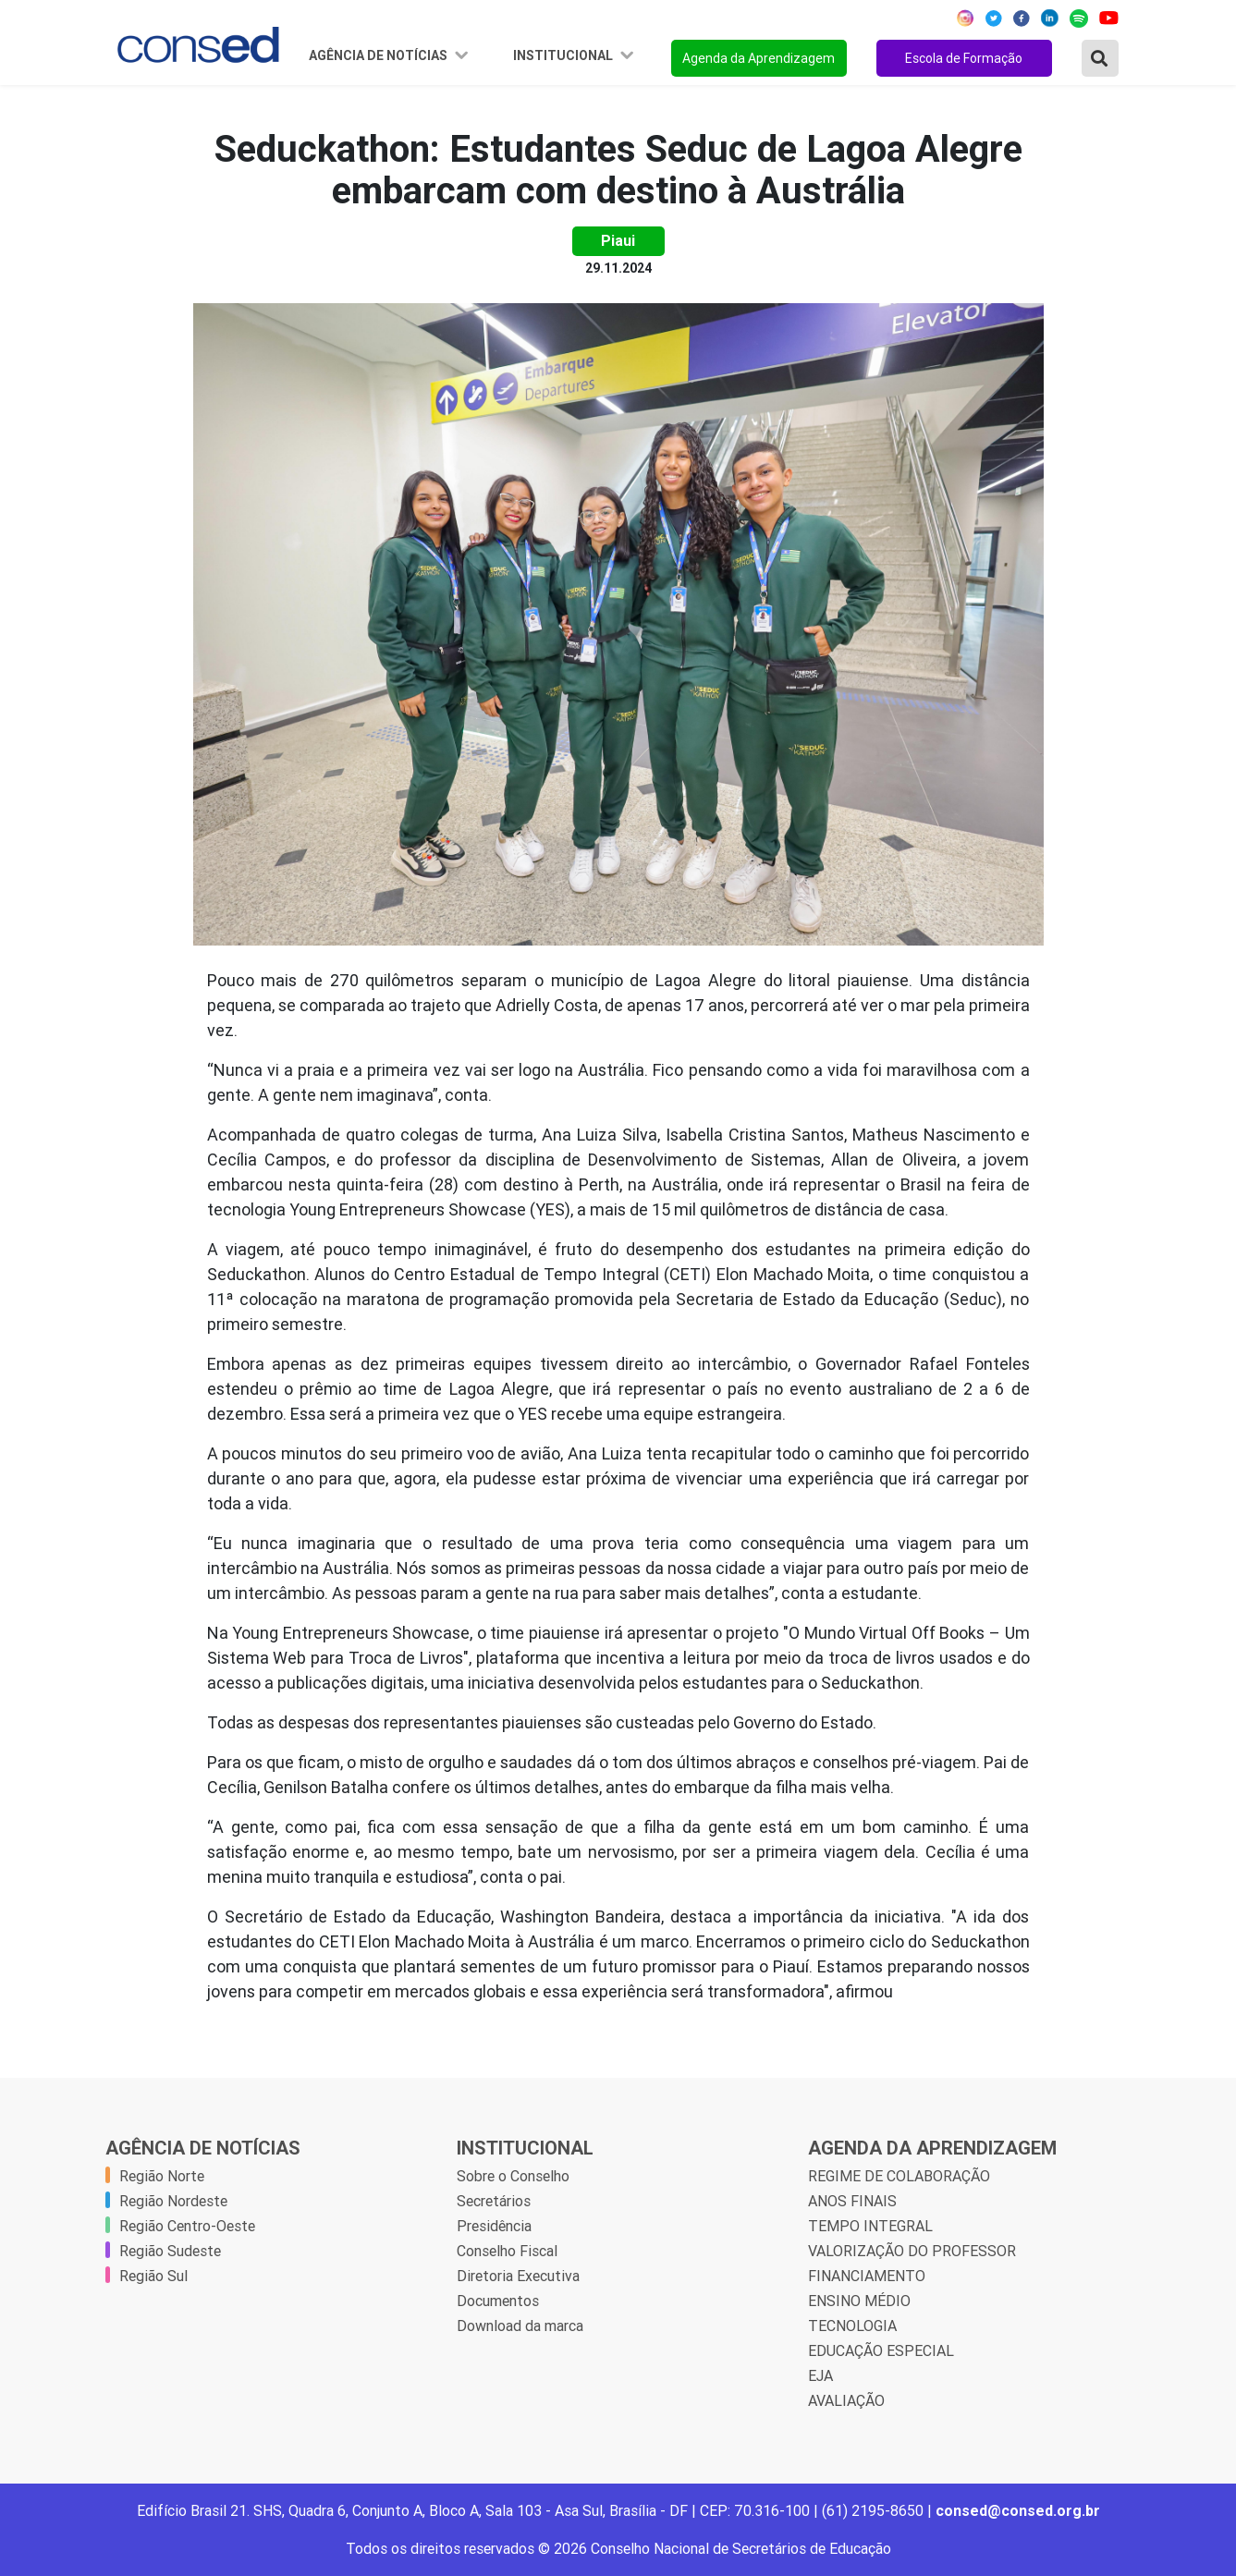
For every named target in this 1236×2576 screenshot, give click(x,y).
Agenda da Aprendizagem (758, 58)
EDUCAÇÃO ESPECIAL (881, 2350)
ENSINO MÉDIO (859, 2300)
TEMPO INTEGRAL (870, 2225)
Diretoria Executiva (518, 2275)
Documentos (498, 2300)
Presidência (494, 2225)
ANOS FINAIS (852, 2200)
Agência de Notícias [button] (379, 55)
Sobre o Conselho (513, 2176)
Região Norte (161, 2176)
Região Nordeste (173, 2200)
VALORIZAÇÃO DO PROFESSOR (912, 2250)
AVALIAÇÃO (846, 2400)
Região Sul (153, 2275)
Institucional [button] (564, 55)
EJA (820, 2375)
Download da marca (520, 2325)
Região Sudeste (170, 2250)
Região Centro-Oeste (187, 2225)
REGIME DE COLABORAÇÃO (899, 2176)
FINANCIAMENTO (866, 2275)
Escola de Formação (963, 58)
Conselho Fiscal (507, 2250)
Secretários (494, 2200)
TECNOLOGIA (852, 2325)
